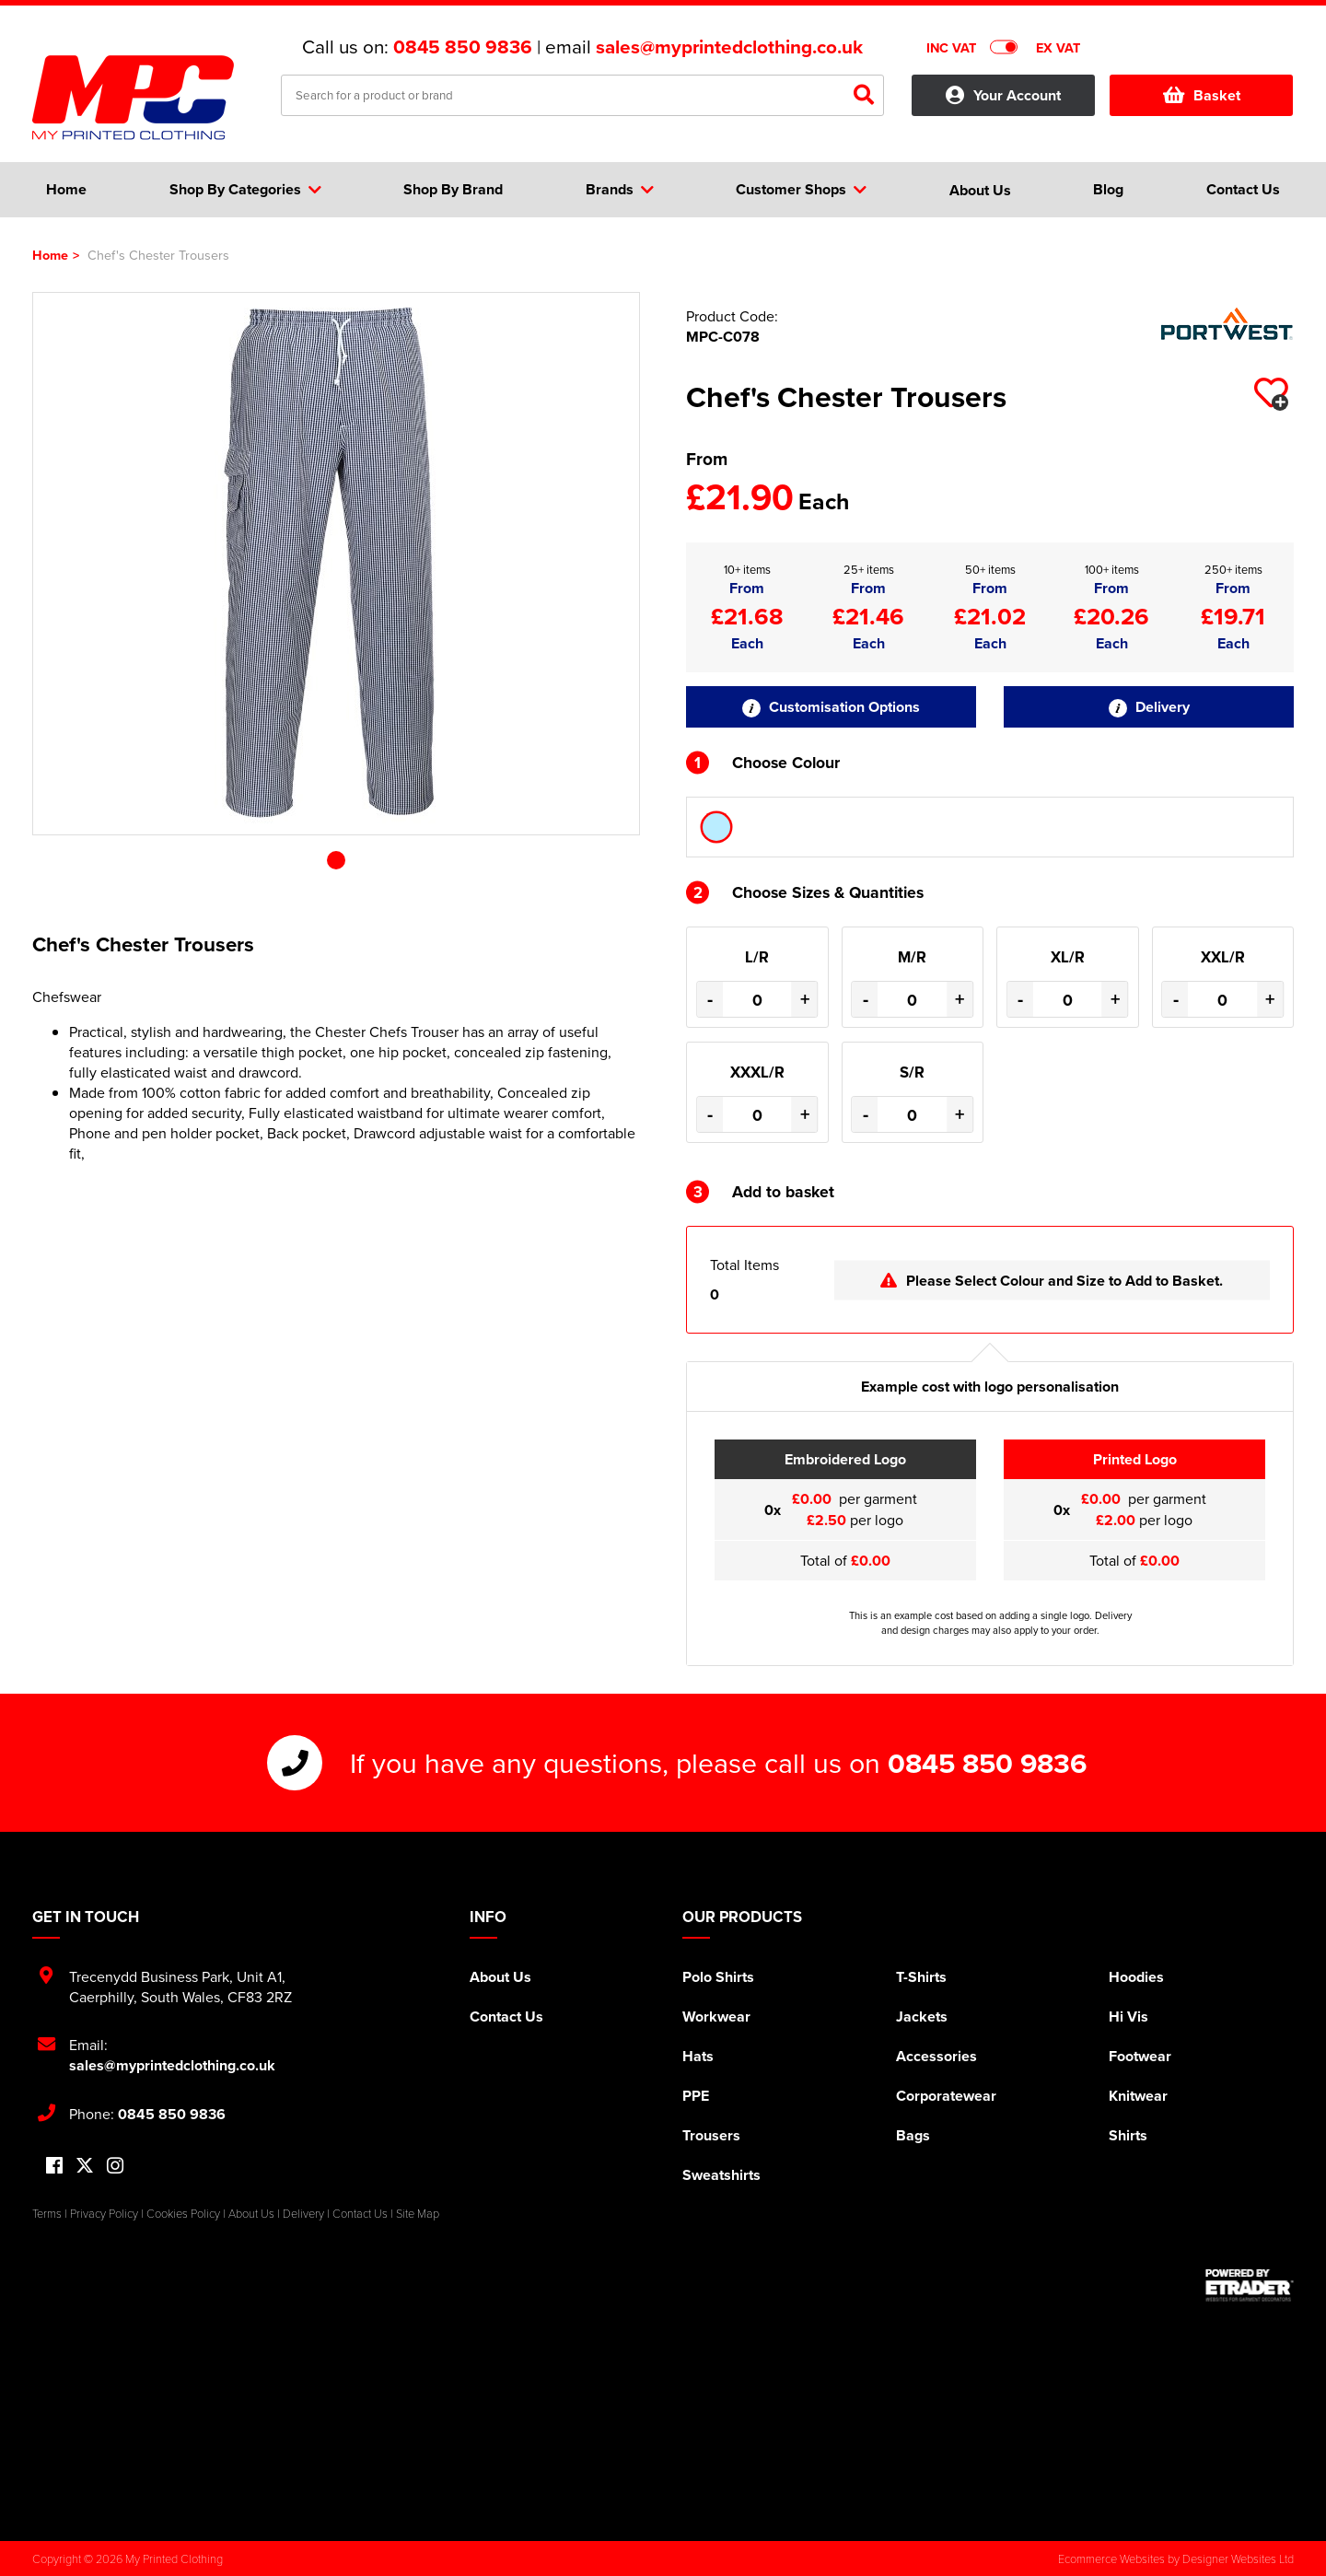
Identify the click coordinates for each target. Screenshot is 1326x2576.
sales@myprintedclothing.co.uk (729, 47)
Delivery (1149, 706)
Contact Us (506, 2016)
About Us (500, 1976)
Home (50, 254)
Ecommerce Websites (1111, 2558)
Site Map (417, 2213)
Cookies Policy (183, 2213)
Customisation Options (831, 706)
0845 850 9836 (462, 47)
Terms (47, 2213)
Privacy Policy (104, 2213)
